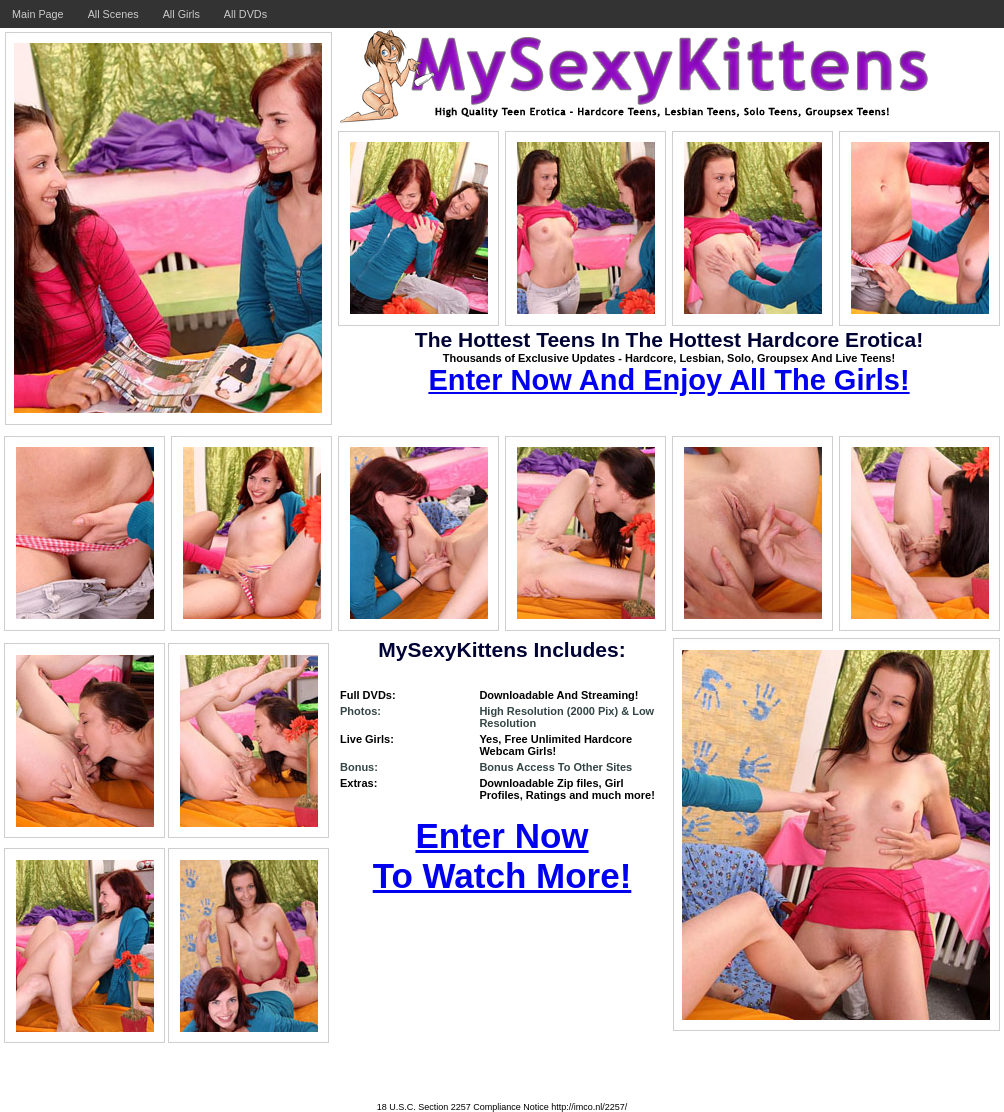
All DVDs (245, 14)
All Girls (181, 14)
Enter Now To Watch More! (502, 855)
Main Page (38, 14)
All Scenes (113, 14)
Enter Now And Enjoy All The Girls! (668, 380)
